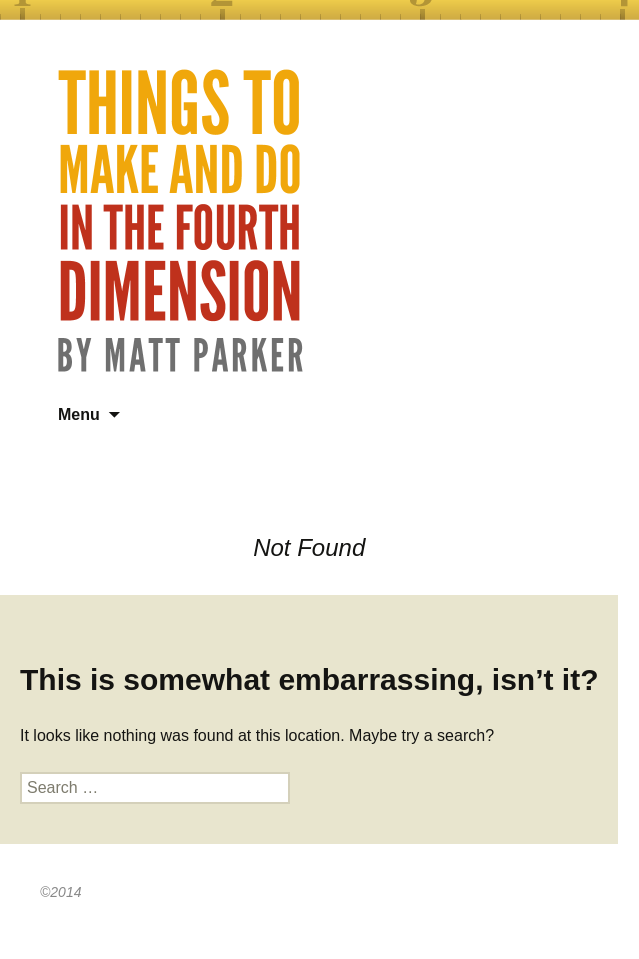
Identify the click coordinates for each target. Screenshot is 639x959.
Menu (79, 414)
